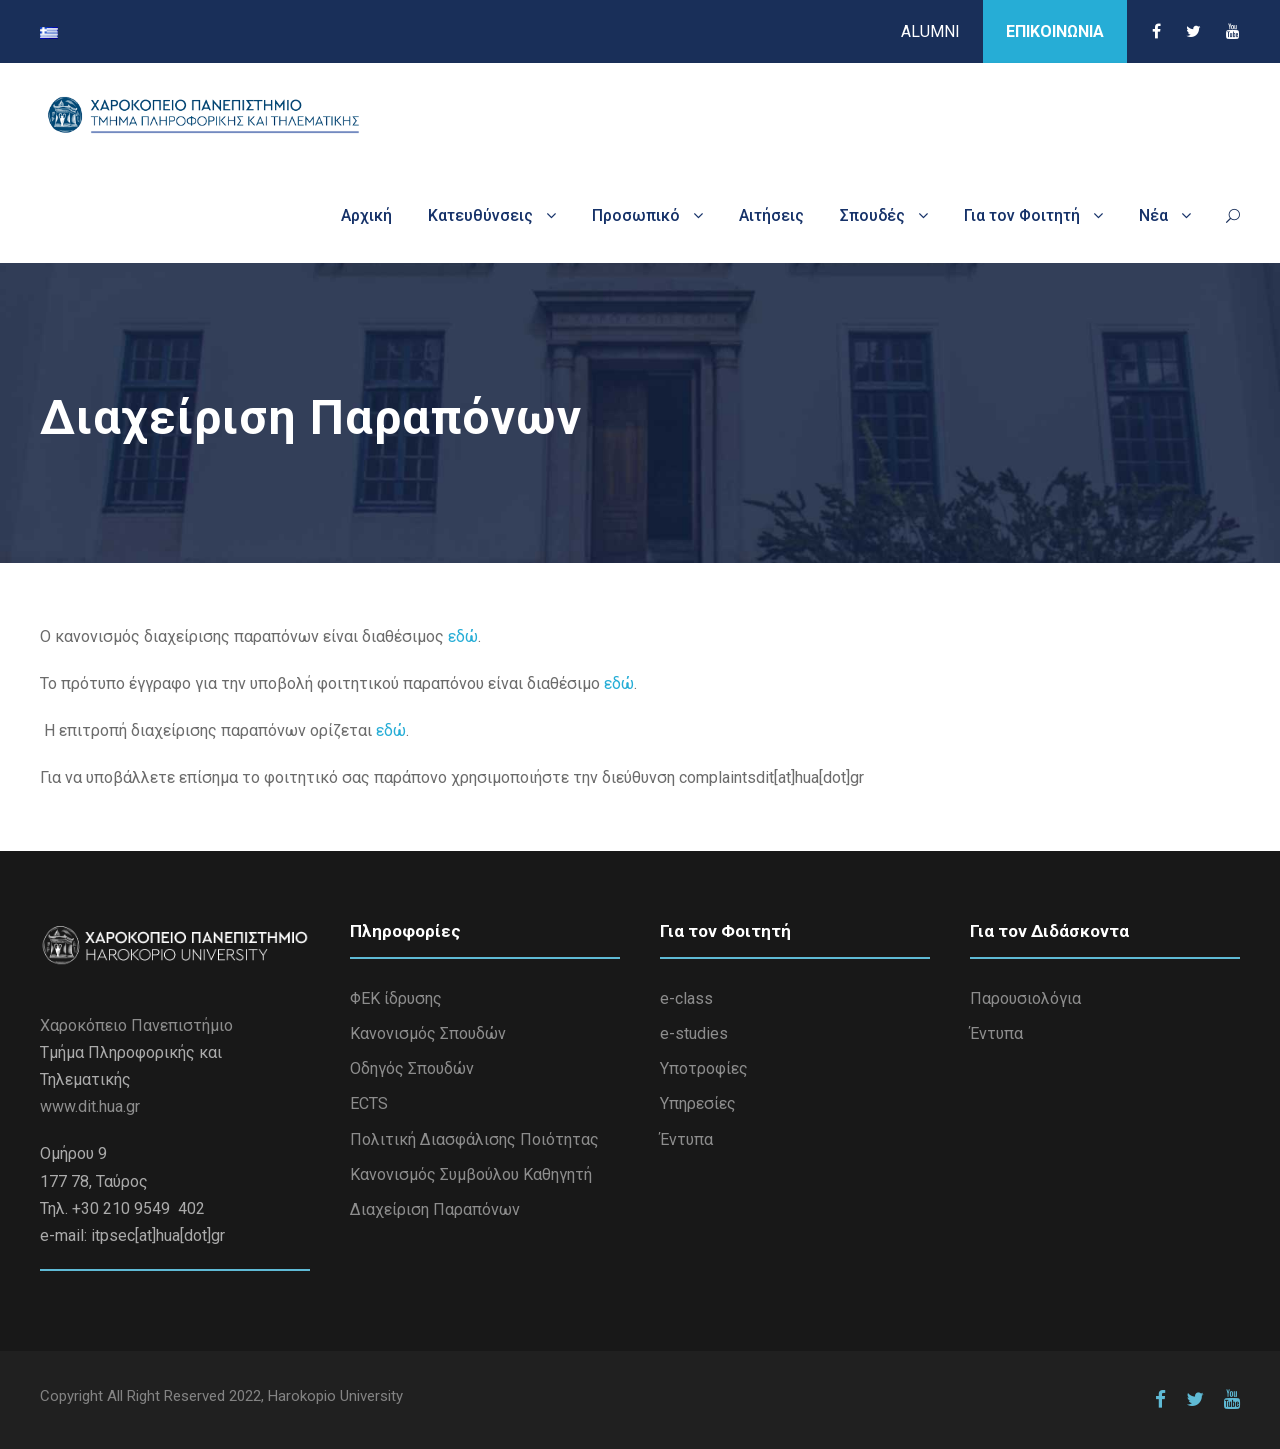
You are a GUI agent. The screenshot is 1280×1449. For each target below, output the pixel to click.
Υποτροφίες (704, 1068)
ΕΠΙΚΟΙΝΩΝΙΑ (1055, 31)
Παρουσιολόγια (1025, 998)
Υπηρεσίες (698, 1103)
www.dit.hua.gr (90, 1106)
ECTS (369, 1103)
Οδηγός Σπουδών (412, 1068)
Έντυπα (686, 1139)
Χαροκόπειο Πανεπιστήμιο (136, 1025)
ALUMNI (930, 31)
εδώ (463, 636)
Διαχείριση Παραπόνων (435, 1209)
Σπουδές (872, 215)
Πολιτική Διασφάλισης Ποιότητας (474, 1139)
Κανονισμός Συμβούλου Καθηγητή (471, 1174)
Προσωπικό (636, 215)
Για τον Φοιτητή (1022, 215)
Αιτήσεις (771, 215)
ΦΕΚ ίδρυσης (396, 998)
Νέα (1153, 215)
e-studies (694, 1033)
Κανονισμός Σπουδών (428, 1033)
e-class (686, 998)
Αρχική (366, 215)
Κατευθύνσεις (480, 215)
